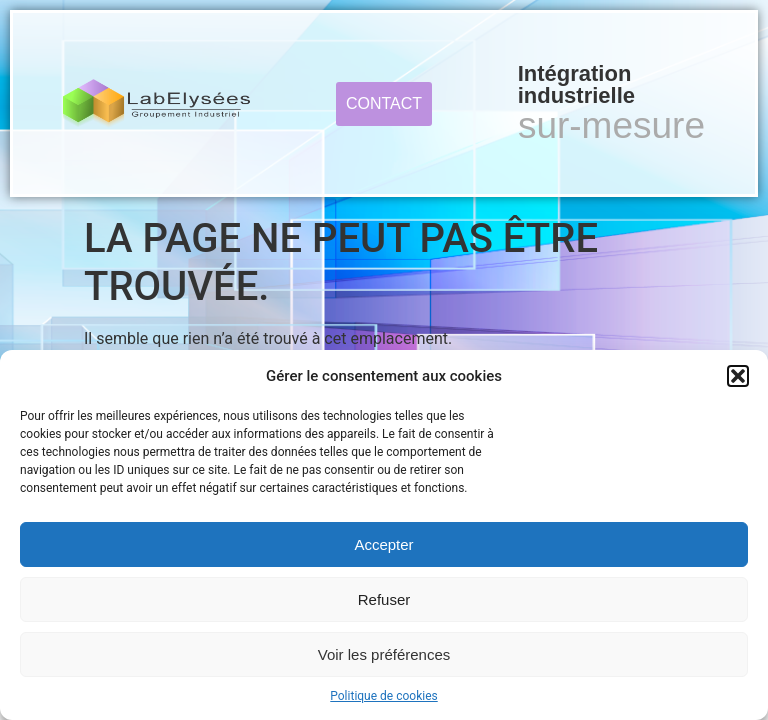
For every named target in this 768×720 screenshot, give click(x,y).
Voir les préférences (384, 654)
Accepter (383, 544)
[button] (738, 376)
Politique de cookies (383, 696)
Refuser (384, 599)
